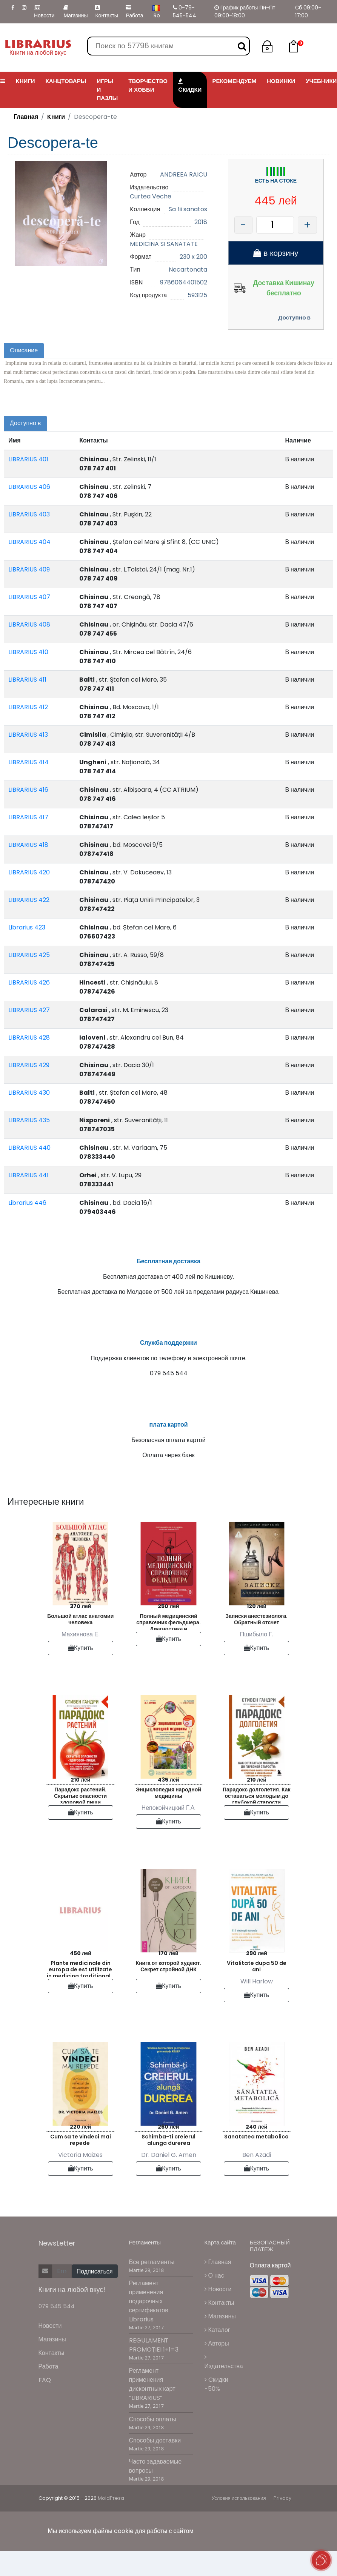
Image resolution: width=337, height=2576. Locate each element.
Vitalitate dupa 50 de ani (256, 1991)
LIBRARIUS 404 (29, 542)
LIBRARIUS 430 (29, 1092)
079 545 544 (56, 2332)
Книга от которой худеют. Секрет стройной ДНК (169, 1991)
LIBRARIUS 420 (29, 872)
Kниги (56, 116)
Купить (80, 1673)
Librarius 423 (26, 927)
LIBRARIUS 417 (28, 817)
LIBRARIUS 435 (29, 1120)
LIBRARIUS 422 (28, 900)
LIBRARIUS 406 (29, 486)
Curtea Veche (150, 196)
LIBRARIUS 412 (28, 707)
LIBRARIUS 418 (28, 844)
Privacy (282, 2523)
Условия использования (239, 2523)
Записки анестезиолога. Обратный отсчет (256, 1644)
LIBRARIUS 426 (29, 982)
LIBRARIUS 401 (28, 459)
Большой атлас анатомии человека (80, 1644)
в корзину (275, 252)
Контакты (106, 12)
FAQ (44, 2405)
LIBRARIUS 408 (29, 624)
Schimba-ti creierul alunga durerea (168, 2165)
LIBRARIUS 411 (27, 679)
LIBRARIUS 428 (29, 1037)
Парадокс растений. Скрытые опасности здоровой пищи (80, 1820)
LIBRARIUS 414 (28, 762)
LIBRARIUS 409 (29, 569)
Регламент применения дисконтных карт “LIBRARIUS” (152, 2410)
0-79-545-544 (184, 11)
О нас (214, 2300)
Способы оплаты (152, 2444)
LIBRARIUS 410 (28, 652)
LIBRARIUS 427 (29, 1010)
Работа (134, 12)
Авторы (217, 2368)
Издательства (224, 2387)
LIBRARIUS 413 (28, 734)
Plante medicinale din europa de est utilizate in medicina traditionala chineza (80, 1993)
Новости (44, 12)
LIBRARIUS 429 (28, 1065)
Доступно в (294, 317)
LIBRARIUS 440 (29, 1147)
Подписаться (95, 2296)
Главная (26, 116)
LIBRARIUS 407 (29, 597)
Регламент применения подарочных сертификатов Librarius (148, 2326)
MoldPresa (111, 2523)
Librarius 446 (27, 1202)
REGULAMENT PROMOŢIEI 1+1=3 (154, 2370)
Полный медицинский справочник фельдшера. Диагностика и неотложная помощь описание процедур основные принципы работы (168, 1646)
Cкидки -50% (216, 2409)
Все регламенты (152, 2287)
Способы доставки (155, 2465)
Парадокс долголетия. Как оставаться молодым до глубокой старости (257, 1820)
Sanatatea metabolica (256, 2162)
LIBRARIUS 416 (28, 789)
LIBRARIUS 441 (28, 1175)
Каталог (217, 2355)
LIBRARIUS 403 (29, 514)
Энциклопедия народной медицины (168, 1818)
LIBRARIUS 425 (29, 955)
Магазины (75, 12)
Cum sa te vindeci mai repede (80, 2165)
